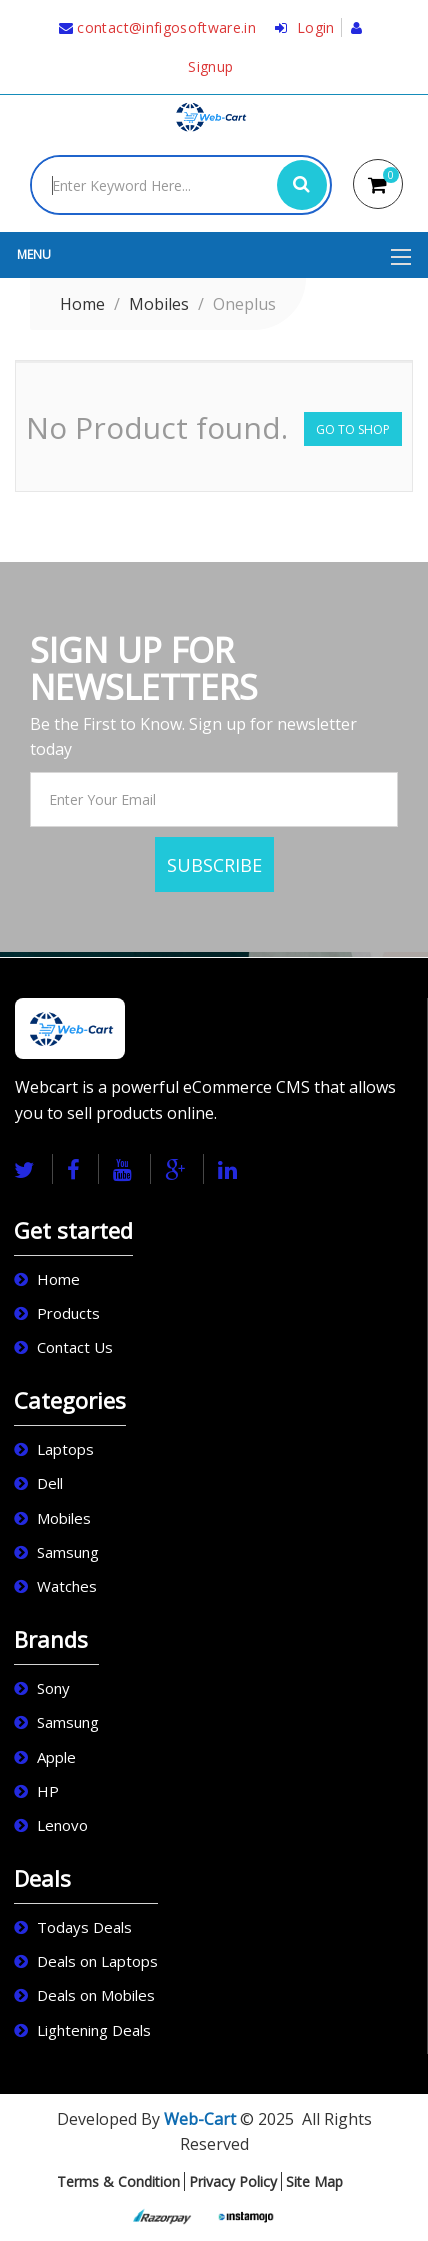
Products (68, 1313)
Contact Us (75, 1347)
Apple (56, 1757)
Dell (50, 1483)
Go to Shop (353, 429)
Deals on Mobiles (96, 1995)
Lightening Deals (94, 2030)
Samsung (68, 1552)
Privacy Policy (233, 2181)
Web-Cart (200, 2119)
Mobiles (159, 304)
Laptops (65, 1449)
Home (82, 304)
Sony (53, 1688)
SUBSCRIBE (214, 865)
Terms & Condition (118, 2181)
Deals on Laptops (97, 1961)
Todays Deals (84, 1927)
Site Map (314, 2181)
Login (304, 27)
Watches (67, 1586)
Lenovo (62, 1825)
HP (48, 1791)
